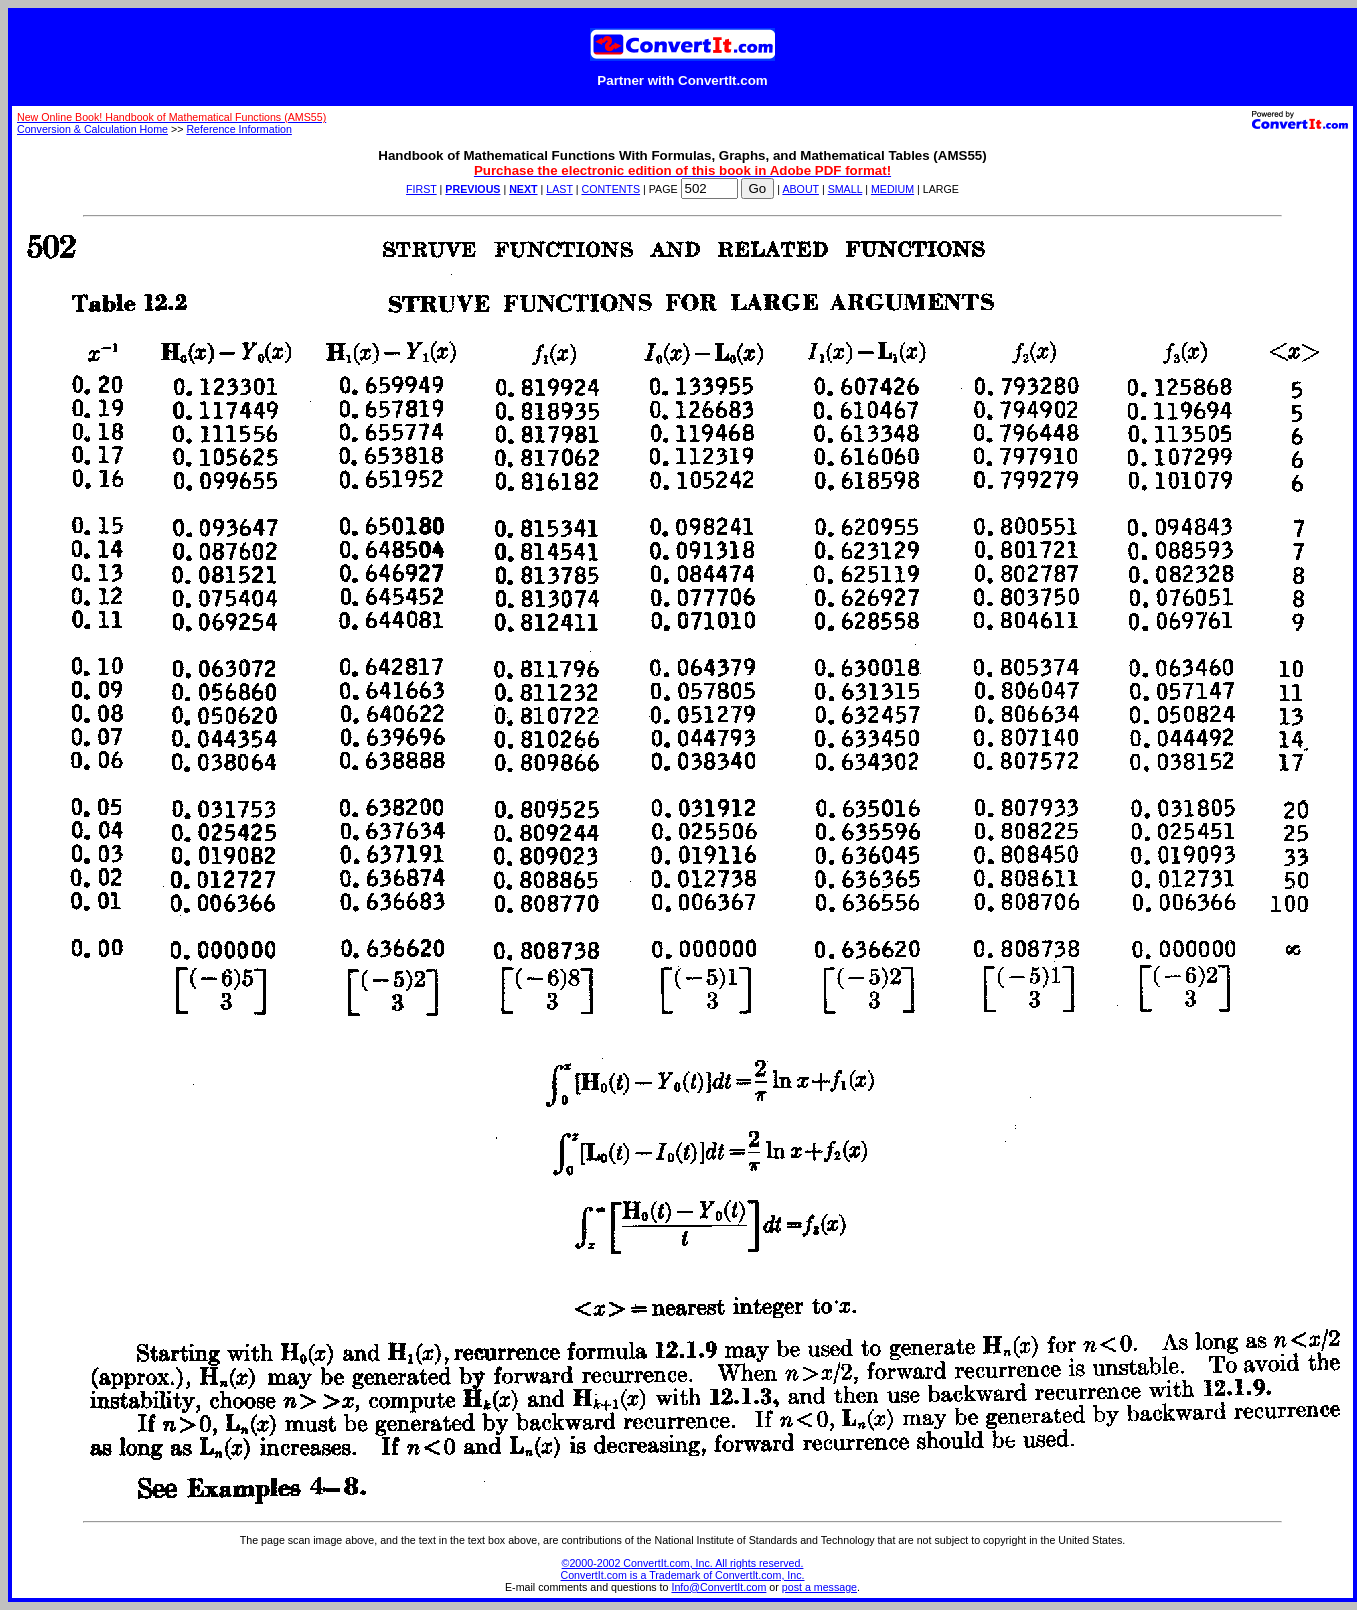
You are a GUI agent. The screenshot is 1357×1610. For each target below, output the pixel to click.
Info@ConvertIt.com (718, 1587)
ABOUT (800, 189)
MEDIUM (892, 189)
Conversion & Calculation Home (92, 129)
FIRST (421, 189)
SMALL (845, 189)
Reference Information (238, 129)
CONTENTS (610, 189)
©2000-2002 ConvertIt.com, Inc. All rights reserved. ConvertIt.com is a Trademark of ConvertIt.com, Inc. (683, 1569)
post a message (819, 1587)
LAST (559, 189)
